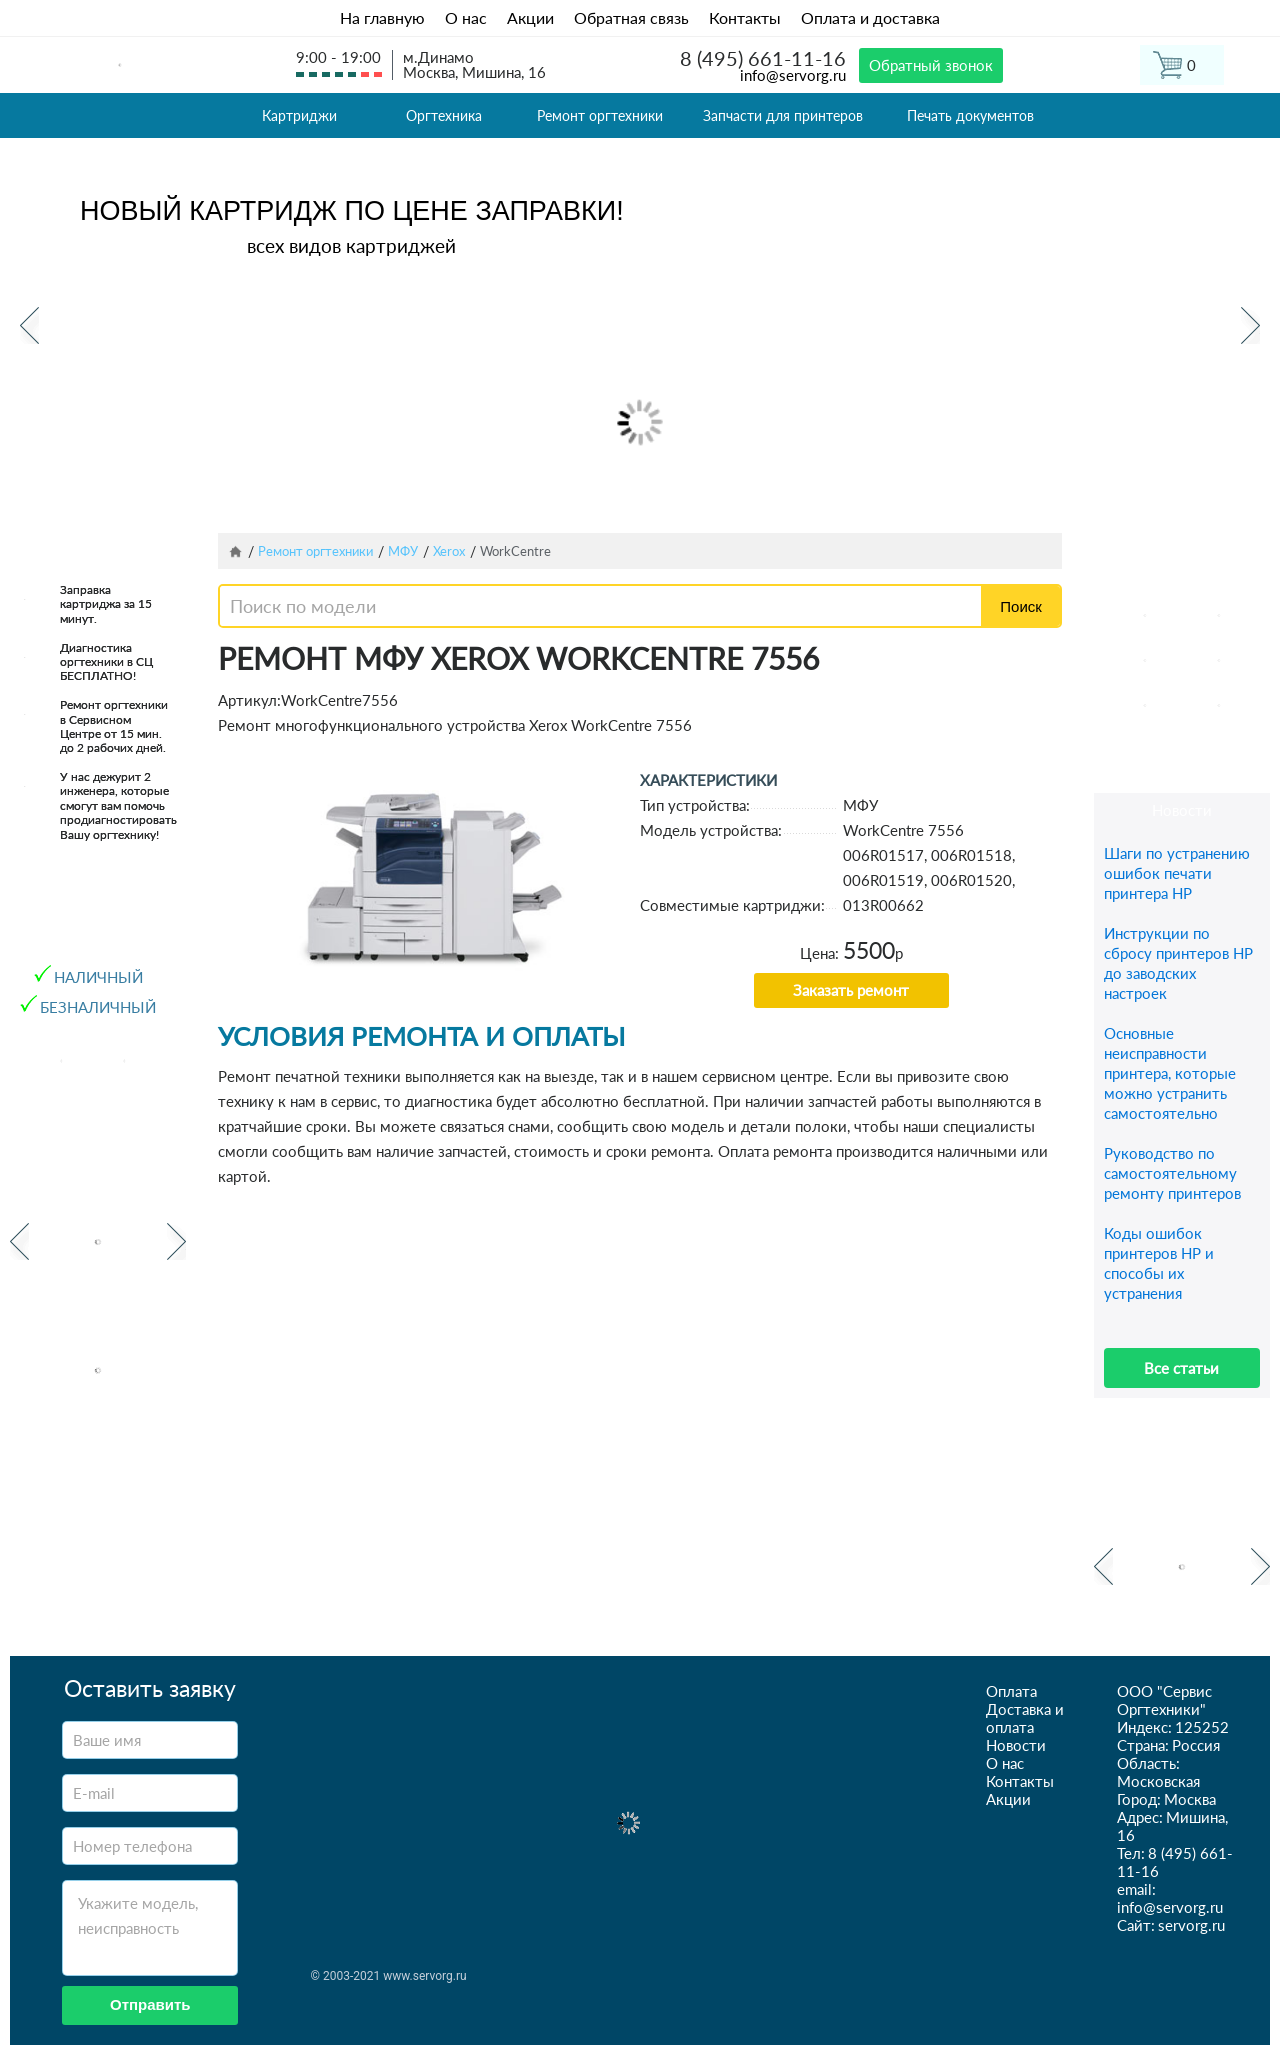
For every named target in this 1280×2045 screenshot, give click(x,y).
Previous (29, 325)
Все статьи (1181, 1368)
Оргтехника (444, 115)
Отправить (150, 2004)
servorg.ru (1191, 1925)
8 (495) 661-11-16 (763, 58)
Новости (1016, 1745)
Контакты (745, 17)
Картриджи (299, 115)
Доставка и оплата (1025, 1718)
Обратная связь (631, 17)
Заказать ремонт (851, 990)
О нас (466, 17)
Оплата (1011, 1691)
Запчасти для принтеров (783, 115)
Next (1250, 325)
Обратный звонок (931, 65)
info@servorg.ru (793, 75)
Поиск (1021, 606)
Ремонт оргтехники (600, 115)
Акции (530, 17)
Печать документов (970, 115)
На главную (382, 17)
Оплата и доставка (870, 17)
